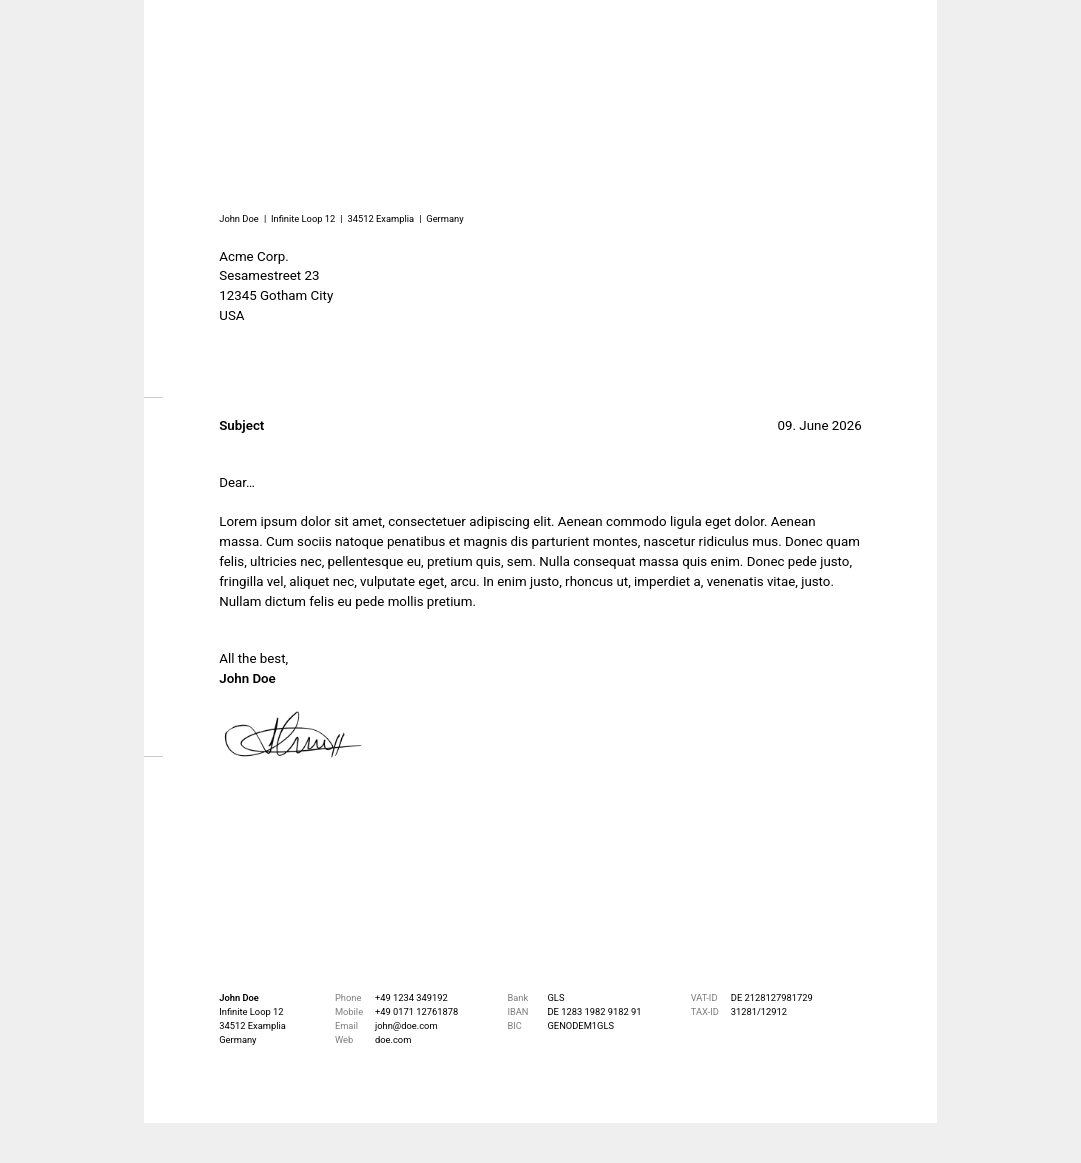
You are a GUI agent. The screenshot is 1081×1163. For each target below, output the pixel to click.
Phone (348, 997)
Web (344, 1039)
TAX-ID (705, 1011)
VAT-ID (704, 997)
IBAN (517, 1011)
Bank (517, 997)
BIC (514, 1025)
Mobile (349, 1011)
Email (346, 1025)
